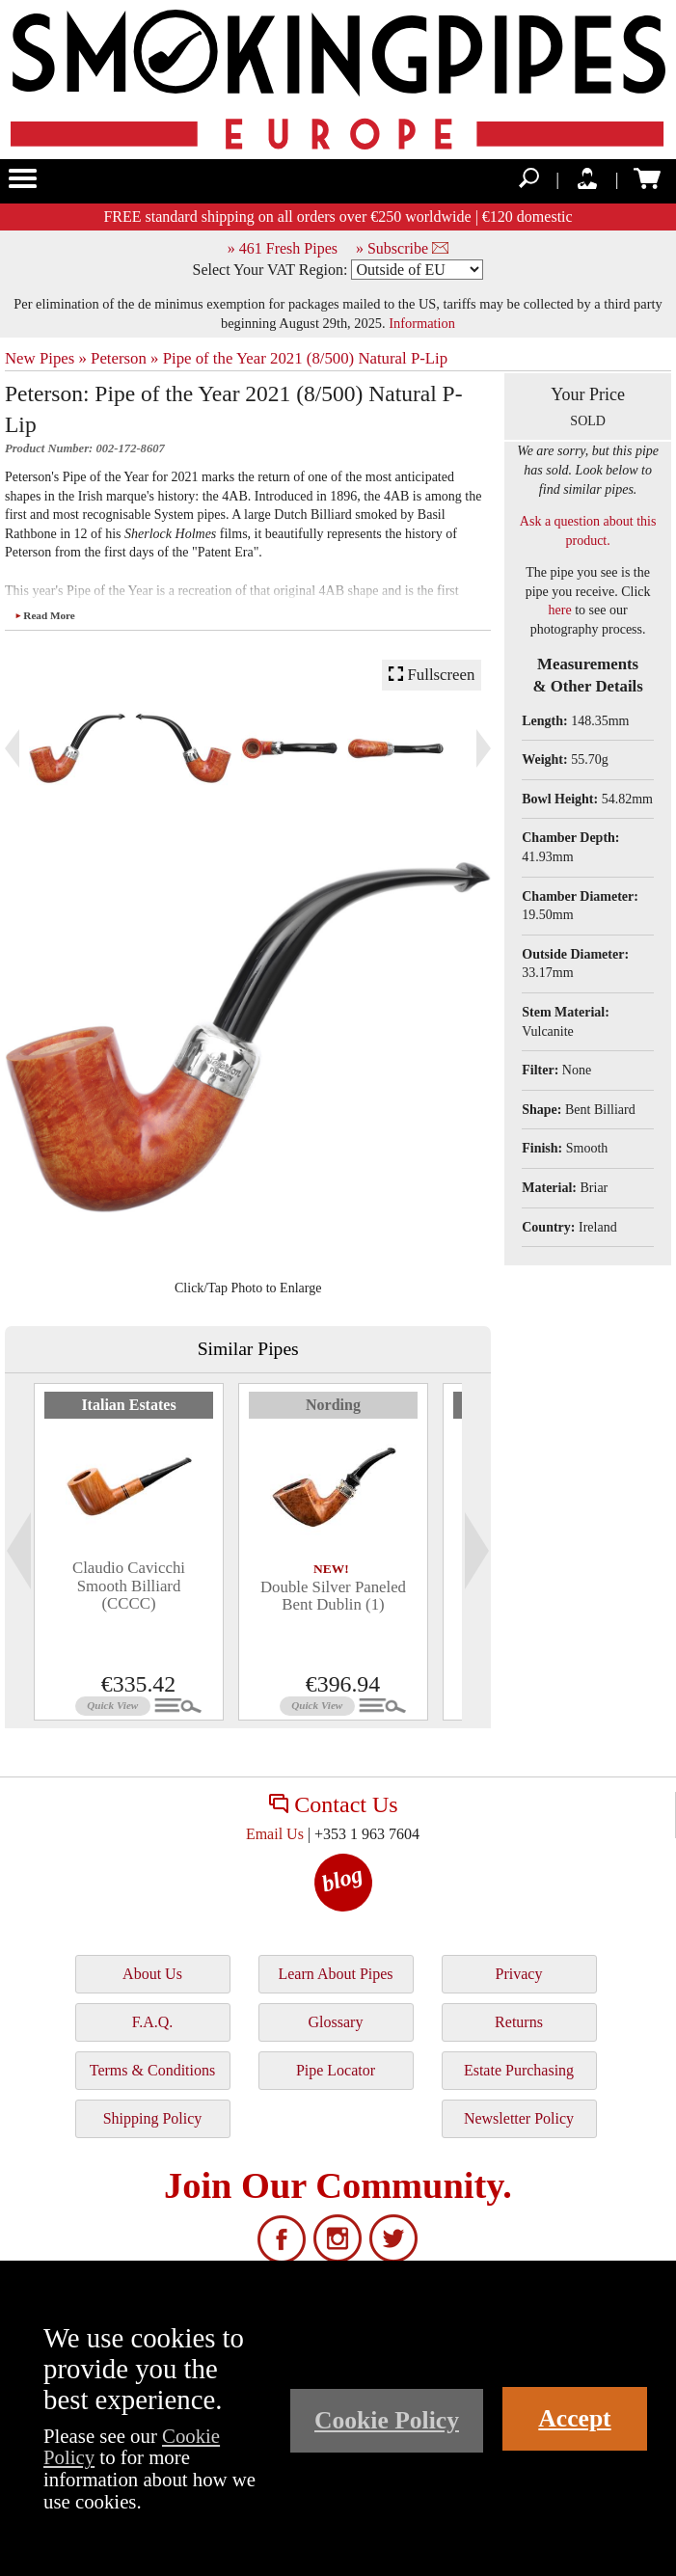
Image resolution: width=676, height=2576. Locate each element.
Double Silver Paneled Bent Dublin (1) (333, 1595)
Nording (333, 1404)
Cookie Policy (386, 2420)
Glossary (336, 2022)
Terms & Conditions (152, 2070)
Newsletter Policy (519, 2118)
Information (422, 323)
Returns (519, 2022)
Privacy (519, 1974)
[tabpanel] (129, 1552)
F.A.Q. (153, 2022)
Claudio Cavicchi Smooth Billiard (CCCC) (128, 1586)
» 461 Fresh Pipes (283, 248)
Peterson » (124, 358)
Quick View (112, 1705)
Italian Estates (128, 1404)
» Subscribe (402, 248)
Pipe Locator (335, 2070)
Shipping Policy (153, 2118)
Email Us (275, 1834)
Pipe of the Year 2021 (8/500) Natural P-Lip (305, 358)
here (560, 610)
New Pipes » (46, 358)
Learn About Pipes (335, 1974)
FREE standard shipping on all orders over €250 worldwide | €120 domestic (337, 216)
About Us (152, 1974)
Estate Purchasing (519, 2070)
